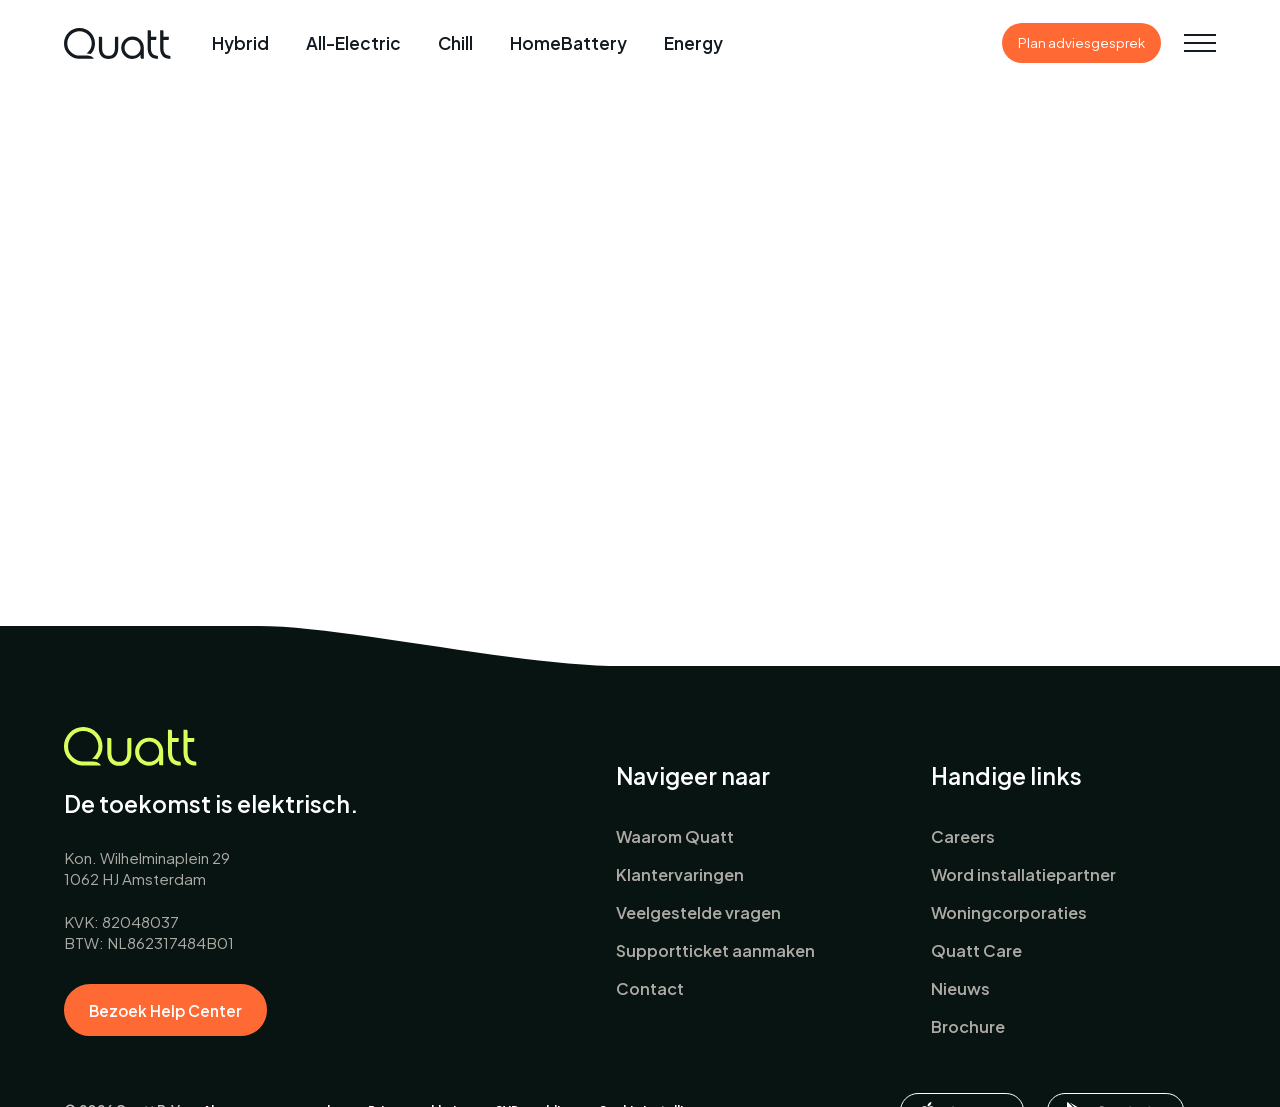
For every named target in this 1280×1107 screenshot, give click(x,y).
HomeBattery (568, 43)
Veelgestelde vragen (698, 912)
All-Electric (353, 43)
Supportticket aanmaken (715, 950)
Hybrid (240, 43)
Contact (650, 988)
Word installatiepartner (1023, 874)
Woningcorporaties (1009, 912)
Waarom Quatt (675, 836)
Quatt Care (976, 950)
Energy (693, 43)
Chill (455, 43)
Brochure (968, 1026)
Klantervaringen (680, 874)
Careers (963, 836)
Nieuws (960, 988)
